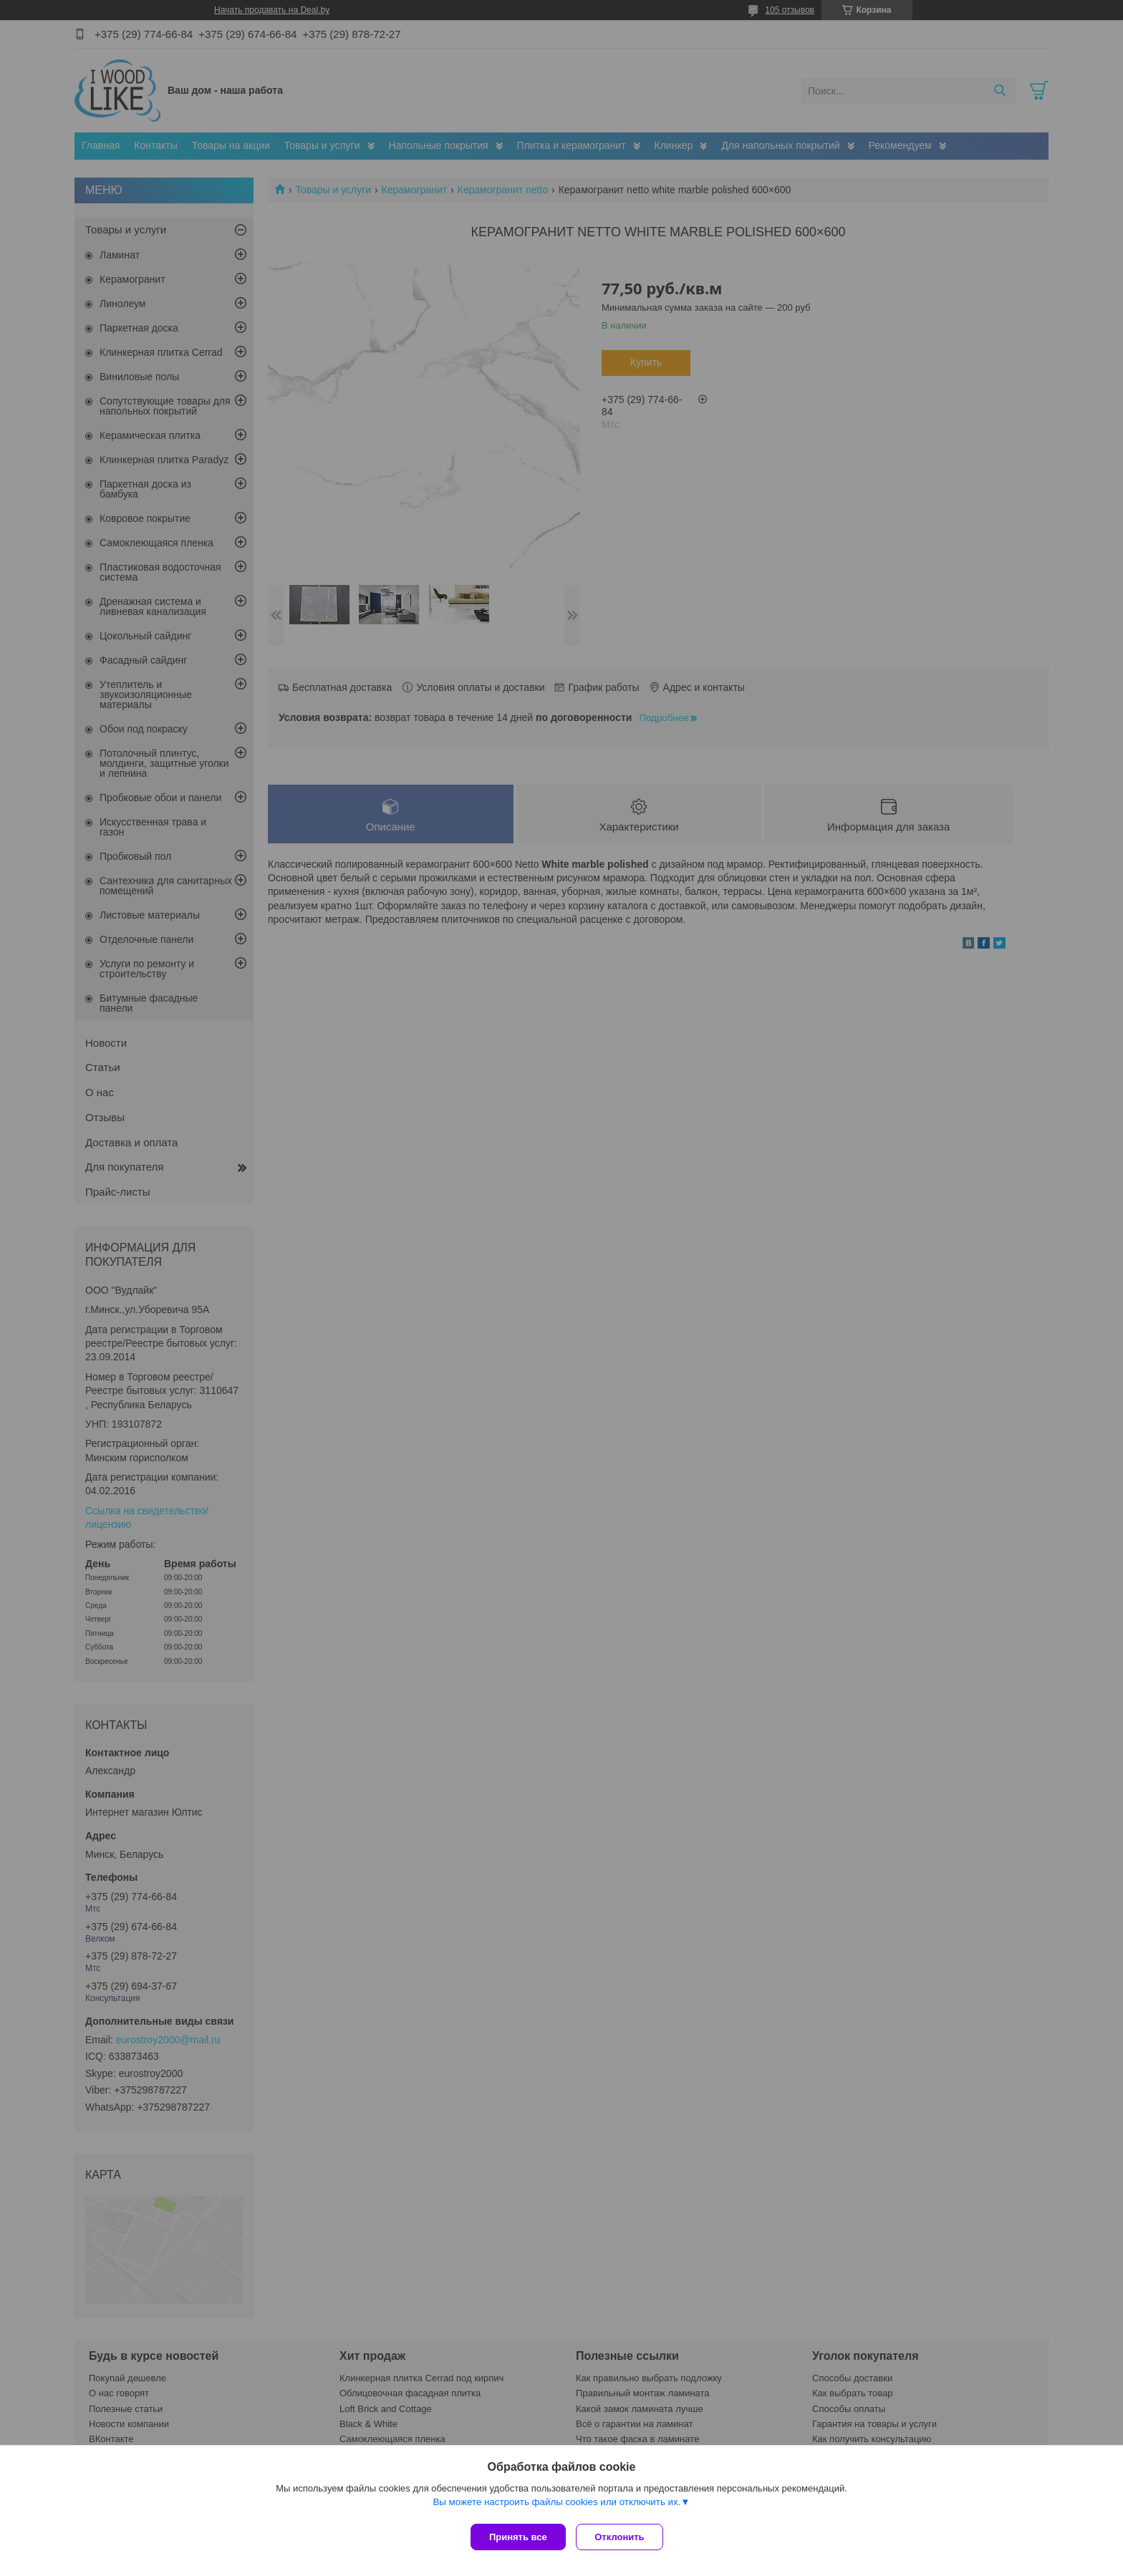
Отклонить (623, 2537)
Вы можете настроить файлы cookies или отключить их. (556, 2505)
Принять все (518, 2537)
